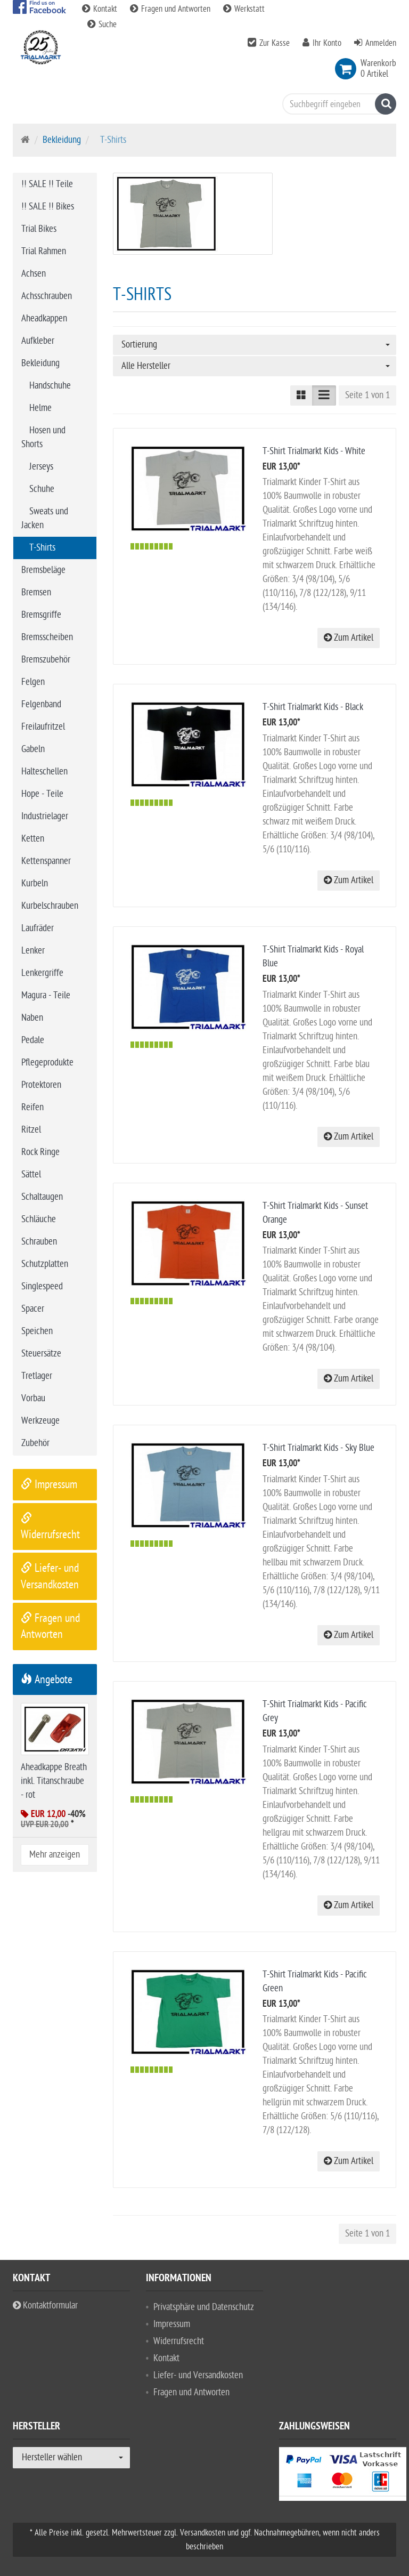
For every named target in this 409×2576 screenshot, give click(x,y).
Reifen (32, 1107)
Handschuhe (50, 385)
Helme (40, 408)
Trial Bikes (38, 229)
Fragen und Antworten (171, 9)
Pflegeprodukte (47, 1062)
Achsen (33, 273)
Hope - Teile (42, 794)
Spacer (32, 1308)
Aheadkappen (44, 318)
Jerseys (41, 466)
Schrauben (39, 1241)
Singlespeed (42, 1286)
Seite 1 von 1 (367, 395)
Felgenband (41, 704)
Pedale (32, 1040)
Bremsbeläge (43, 570)
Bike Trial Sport (58, 109)
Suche (102, 24)
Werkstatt (244, 9)
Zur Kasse (274, 43)
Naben (32, 1017)
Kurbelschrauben (49, 905)
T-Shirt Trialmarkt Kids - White (314, 451)
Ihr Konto (327, 43)
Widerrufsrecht (178, 2341)
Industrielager (44, 816)
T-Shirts (42, 547)
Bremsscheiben (47, 637)
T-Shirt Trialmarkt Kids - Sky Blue (318, 1447)
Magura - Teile (45, 995)
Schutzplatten (44, 1264)
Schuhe (41, 489)
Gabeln (33, 749)
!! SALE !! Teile (47, 184)
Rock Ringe (40, 1152)
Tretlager (36, 1376)
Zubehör (35, 1443)
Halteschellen (44, 771)
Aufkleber (37, 340)
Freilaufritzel (43, 726)
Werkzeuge (40, 1420)
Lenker (33, 950)
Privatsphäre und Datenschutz (203, 2307)
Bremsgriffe (41, 614)
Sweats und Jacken (44, 518)
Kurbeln (34, 883)
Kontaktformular (45, 2305)
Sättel (31, 1174)
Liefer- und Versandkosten (198, 2375)
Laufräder (37, 928)
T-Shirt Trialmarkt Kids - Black (313, 707)
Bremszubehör (45, 659)
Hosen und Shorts (43, 437)
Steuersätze (41, 1353)
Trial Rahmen (43, 251)
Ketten (32, 838)
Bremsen (36, 592)
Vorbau (33, 1398)
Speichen (37, 1331)
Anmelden (380, 43)
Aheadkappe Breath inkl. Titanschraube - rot (54, 1781)
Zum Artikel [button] (348, 637)
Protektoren (41, 1085)
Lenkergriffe (42, 973)
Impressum (49, 1484)
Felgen (33, 682)
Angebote (46, 1679)
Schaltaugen (42, 1196)
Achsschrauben (46, 296)
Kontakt (100, 9)
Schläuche (38, 1219)
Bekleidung (62, 140)
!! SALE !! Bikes (47, 206)
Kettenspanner (46, 861)
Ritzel (31, 1129)
